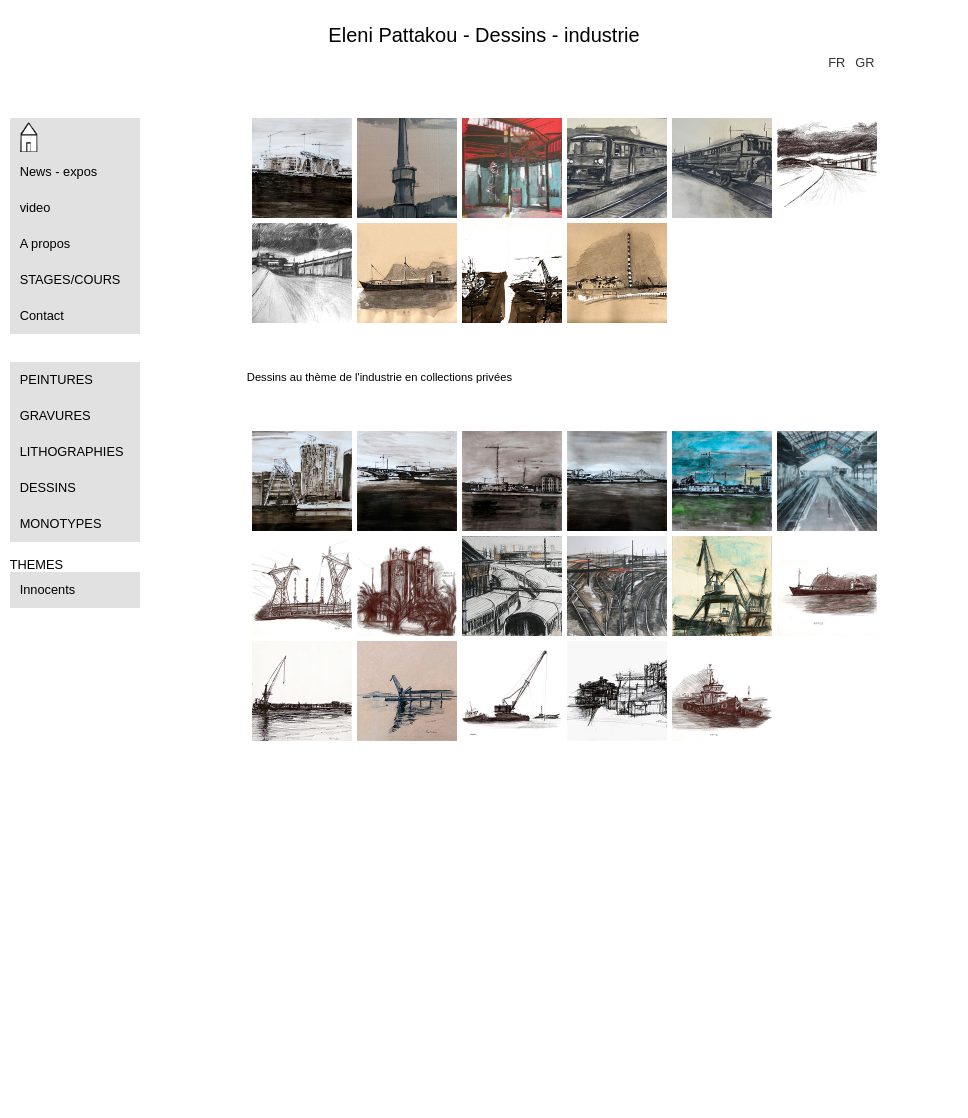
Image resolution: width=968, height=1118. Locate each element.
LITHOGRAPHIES (72, 451)
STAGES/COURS (70, 279)
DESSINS (48, 487)
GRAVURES (55, 415)
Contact (42, 315)
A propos (45, 243)
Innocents (48, 589)
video (35, 207)
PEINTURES (56, 379)
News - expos (59, 171)
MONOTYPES (61, 523)
